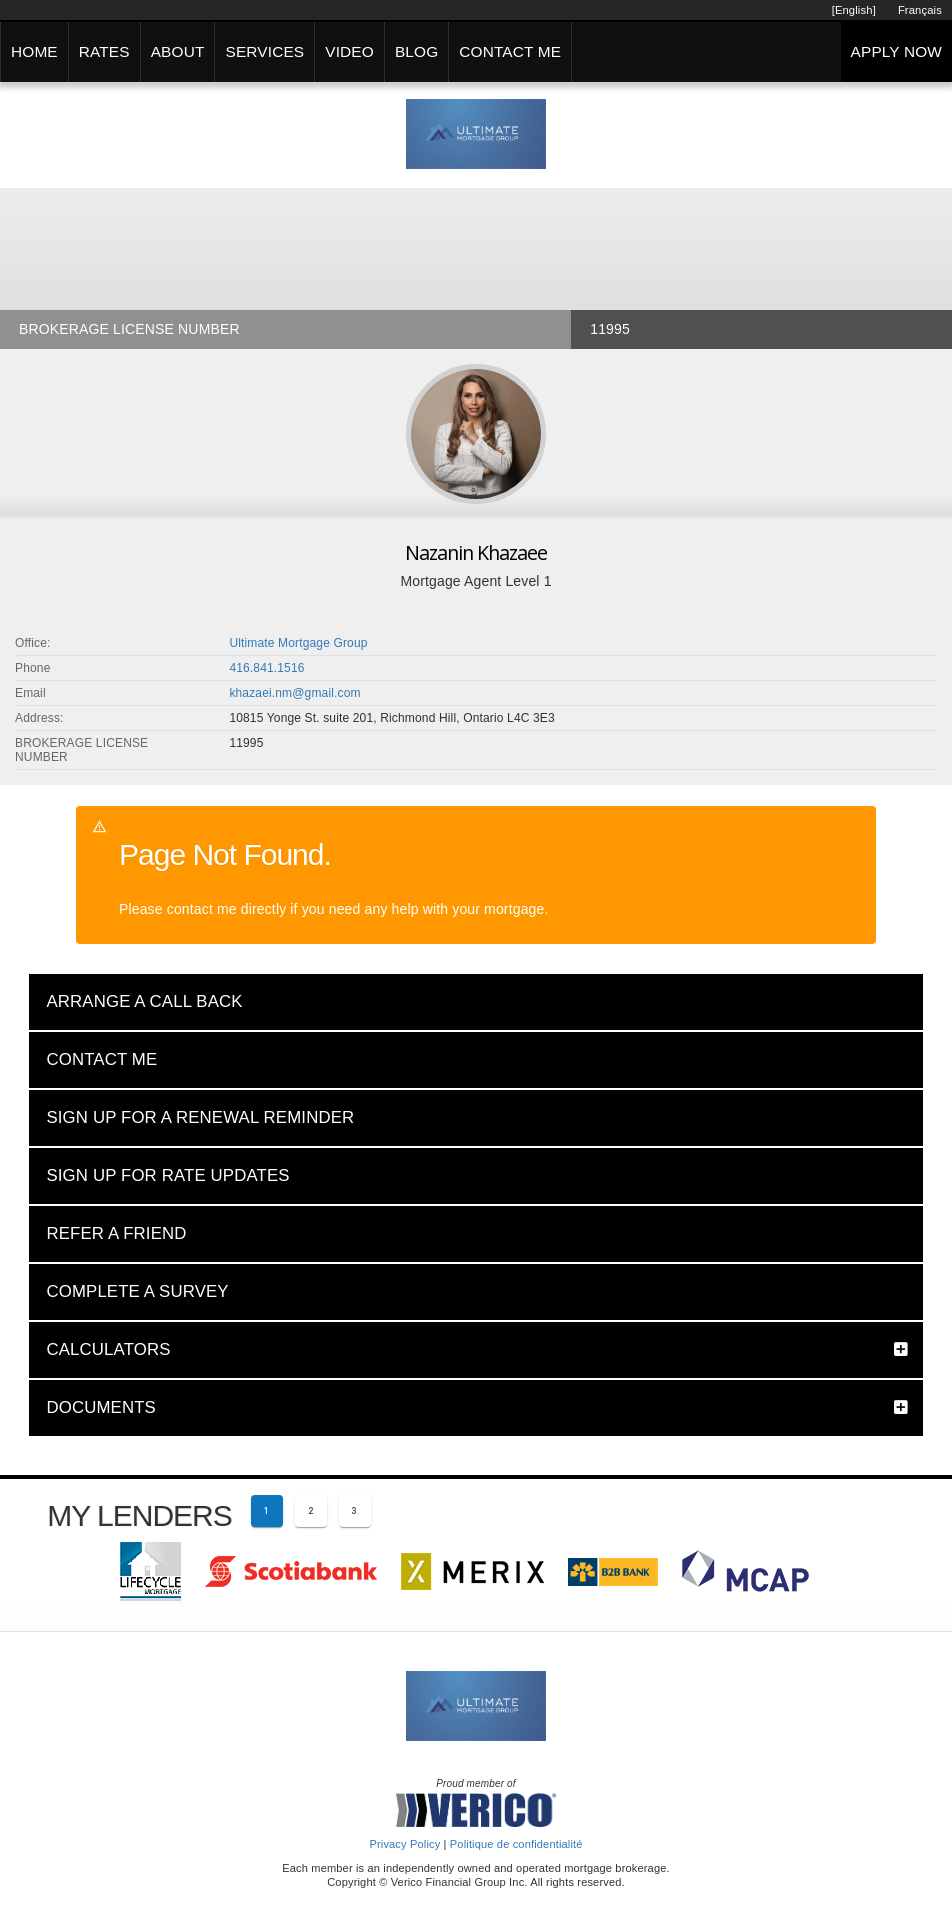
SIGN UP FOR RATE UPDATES (167, 1175)
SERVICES (264, 51)
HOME (34, 51)
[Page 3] (355, 1511)
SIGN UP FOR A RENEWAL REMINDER (200, 1117)
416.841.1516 (266, 668)
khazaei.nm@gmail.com (294, 693)
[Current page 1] (267, 1511)
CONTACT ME (510, 51)
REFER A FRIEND (116, 1233)
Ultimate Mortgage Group (298, 643)
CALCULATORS (108, 1349)
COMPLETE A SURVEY (137, 1291)
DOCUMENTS (101, 1407)
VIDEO (349, 51)
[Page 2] (311, 1511)
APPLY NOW (896, 51)
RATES (104, 51)
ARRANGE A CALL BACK (144, 1001)
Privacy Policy (404, 1844)
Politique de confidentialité (516, 1844)
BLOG (416, 51)
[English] (854, 10)
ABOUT (178, 51)
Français (920, 10)
